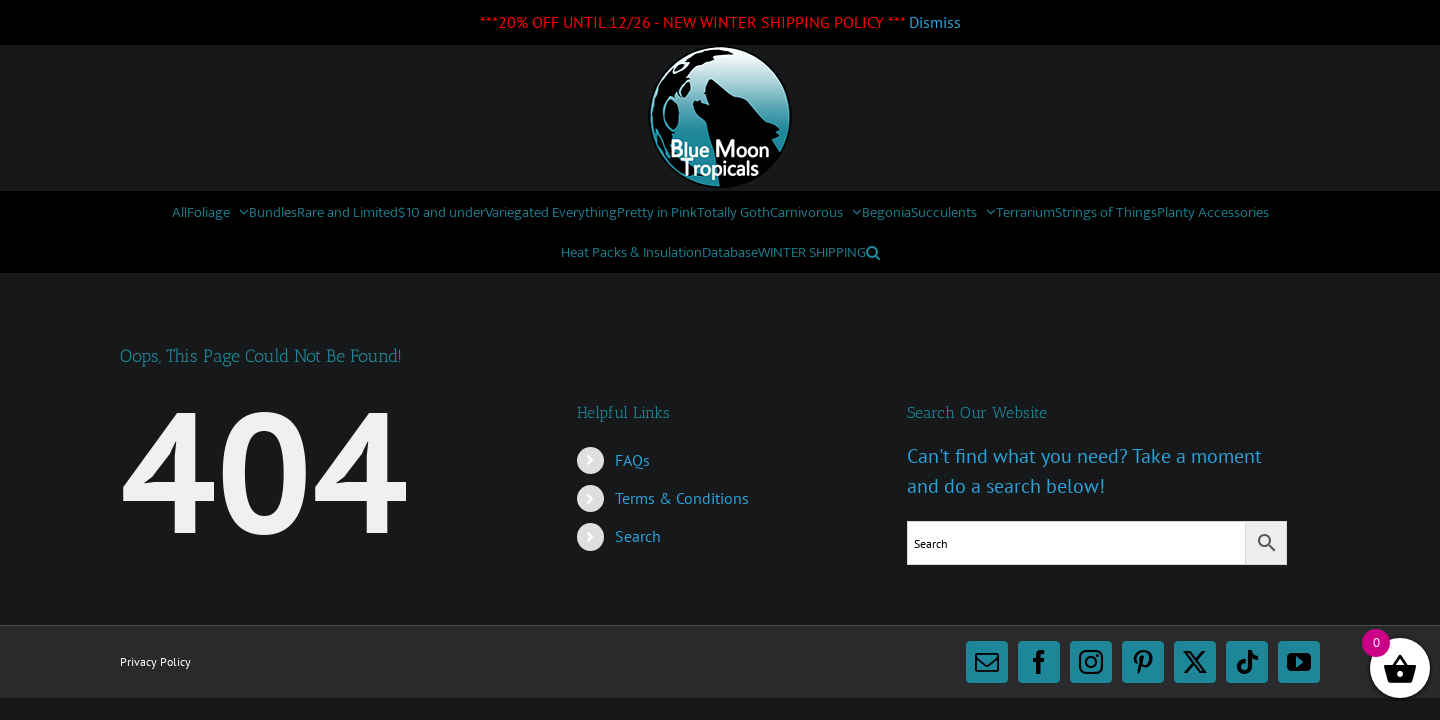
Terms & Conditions (682, 498)
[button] (1099, 252)
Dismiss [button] (935, 22)
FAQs (632, 460)
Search (638, 536)
